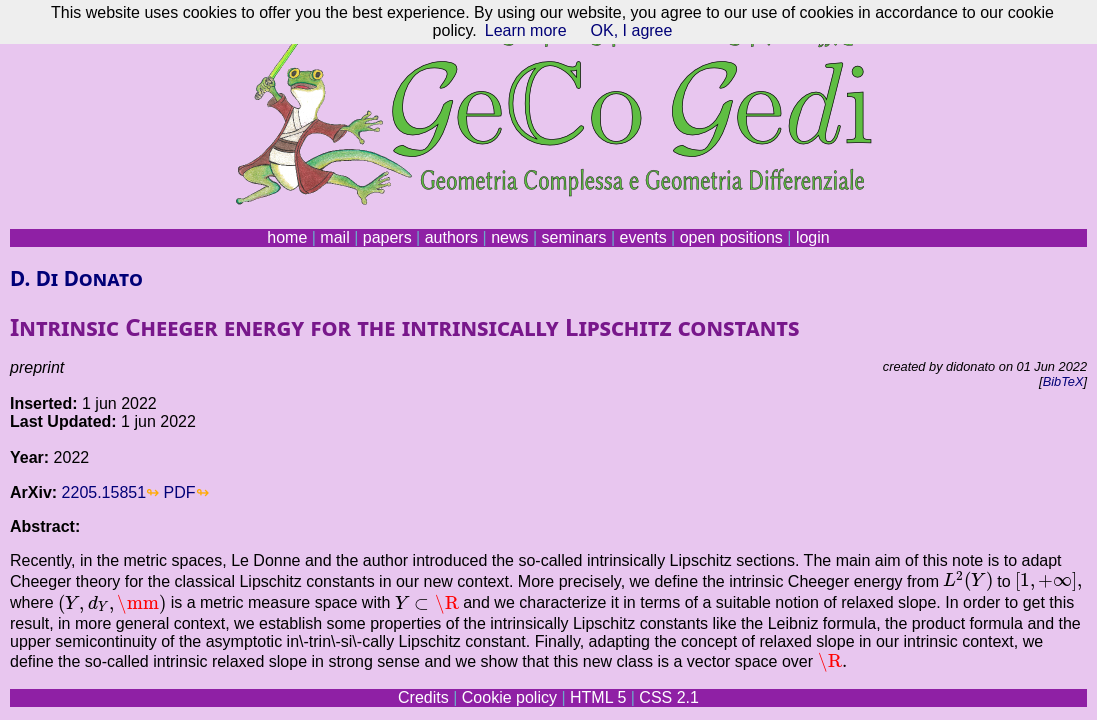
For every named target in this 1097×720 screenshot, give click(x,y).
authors (451, 237)
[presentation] (967, 581)
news (509, 237)
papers (387, 237)
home (287, 237)
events (642, 237)
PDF (180, 492)
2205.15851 (104, 492)
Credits (423, 697)
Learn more (526, 30)
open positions (731, 237)
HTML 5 (598, 697)
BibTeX (1063, 381)
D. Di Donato (76, 278)
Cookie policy (509, 697)
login (813, 237)
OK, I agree (632, 30)
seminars (574, 237)
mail (334, 237)
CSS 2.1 (669, 697)
